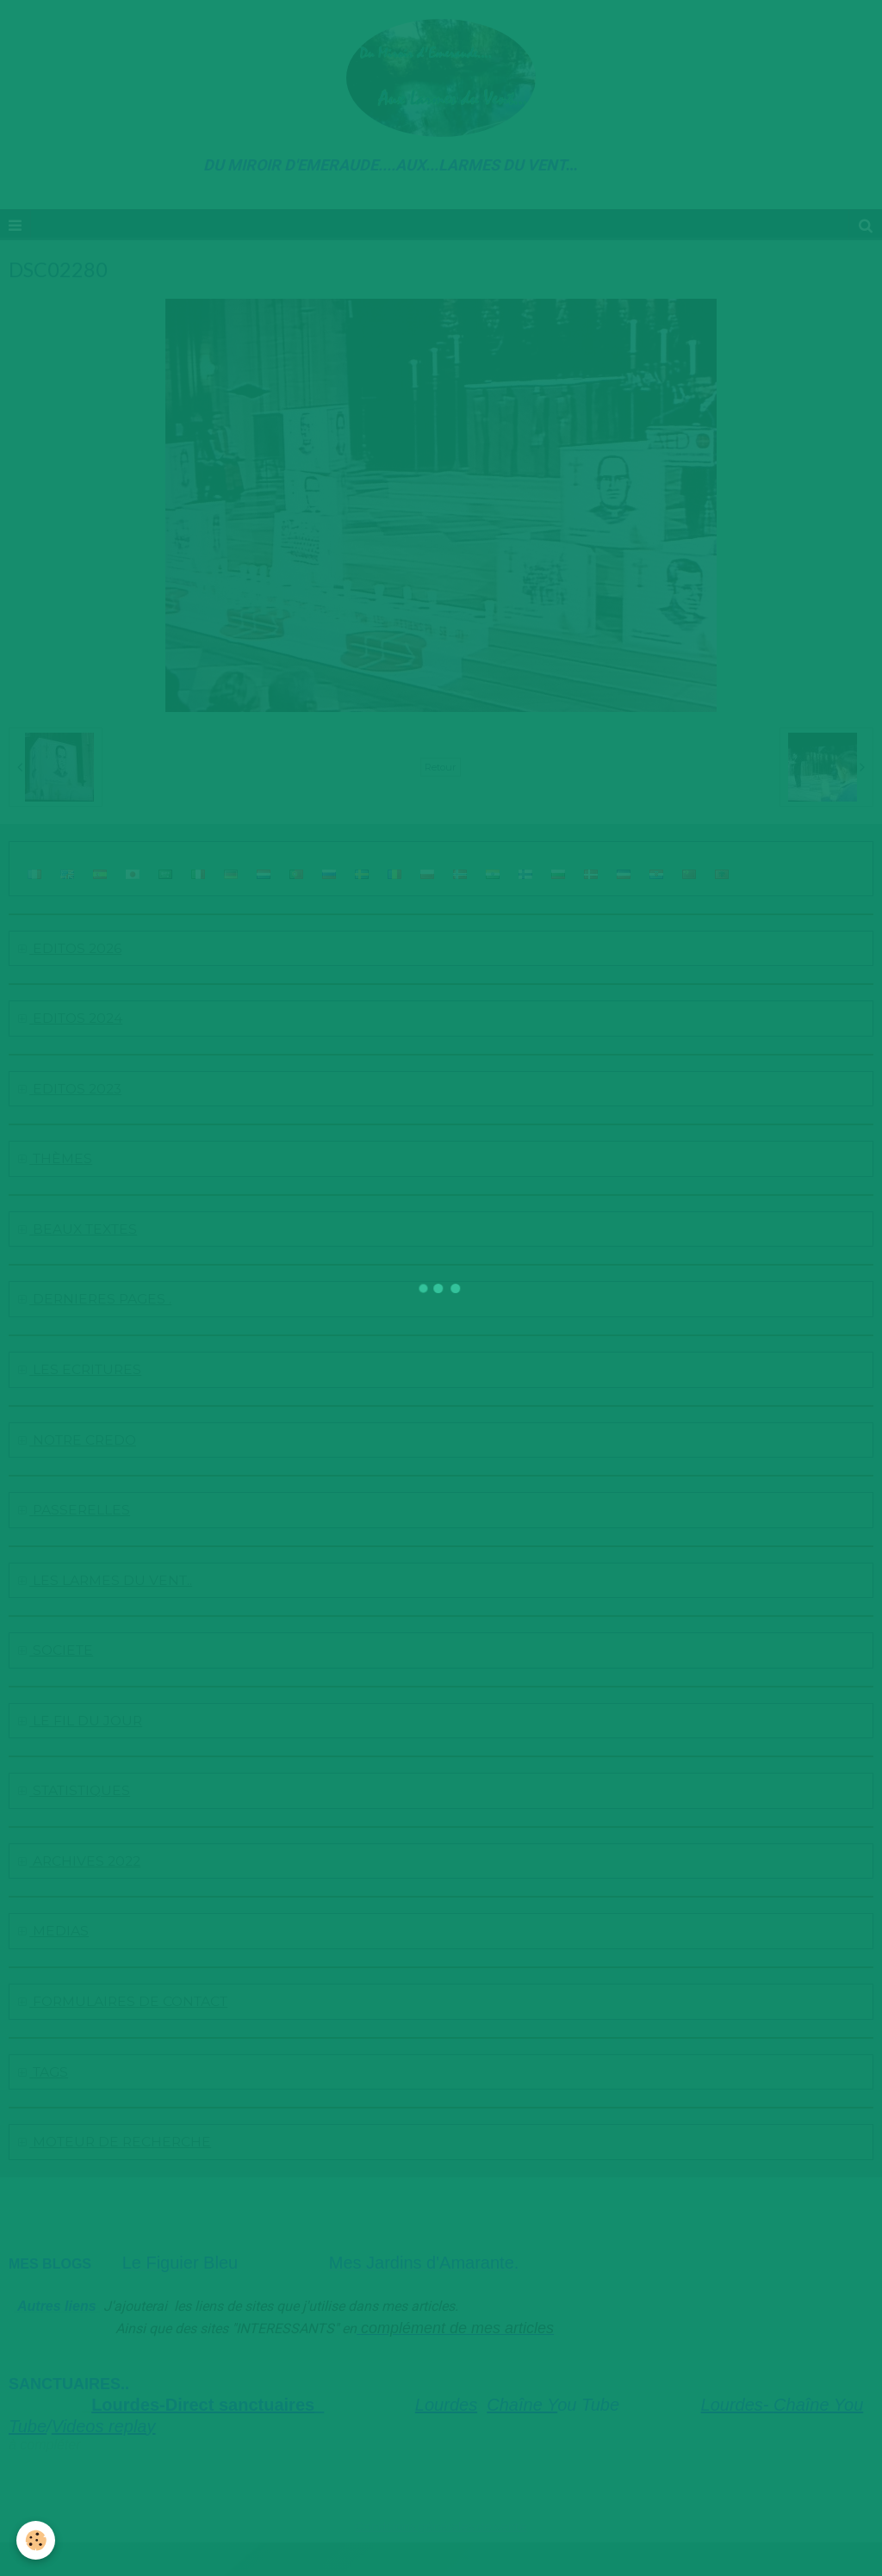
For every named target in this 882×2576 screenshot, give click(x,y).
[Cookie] (36, 2540)
